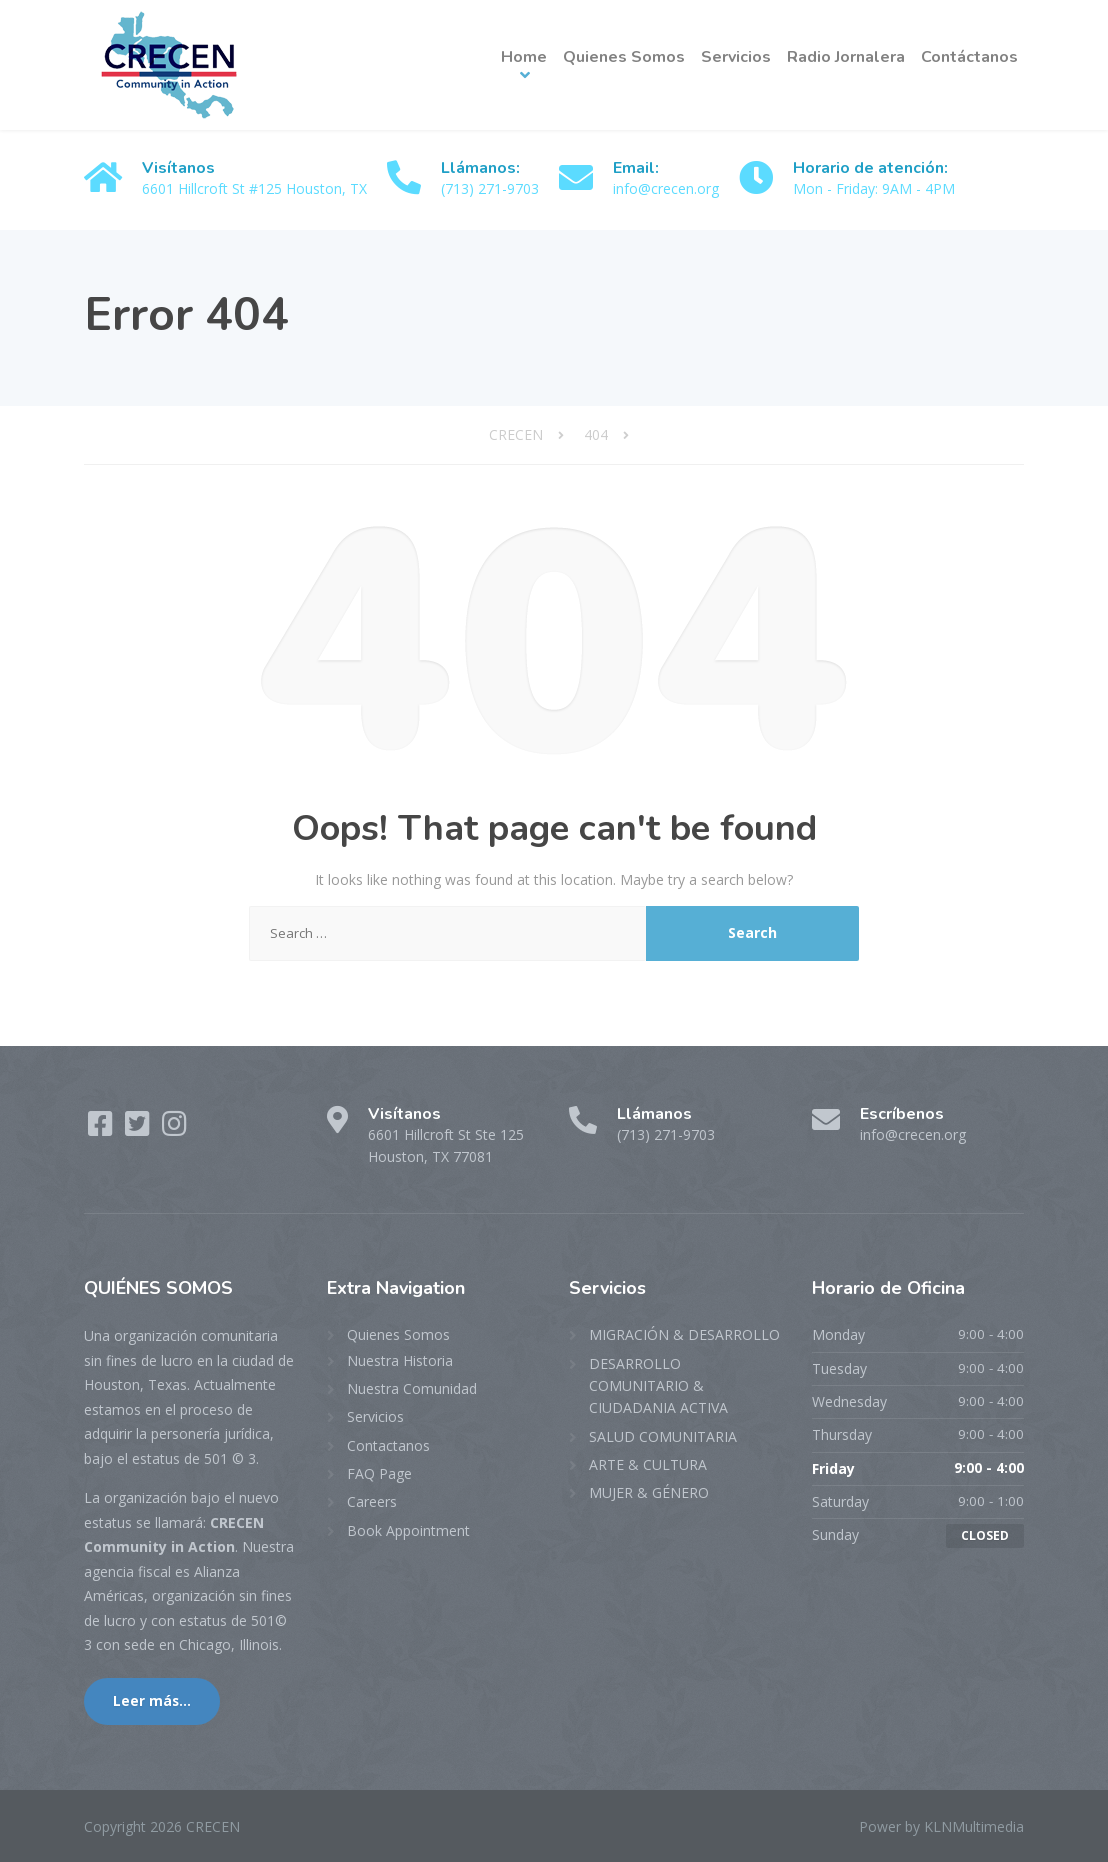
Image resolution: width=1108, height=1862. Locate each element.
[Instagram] (174, 1128)
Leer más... (152, 1701)
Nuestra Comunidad (412, 1388)
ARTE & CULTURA (648, 1464)
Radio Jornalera (846, 57)
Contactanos (388, 1445)
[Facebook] (102, 1128)
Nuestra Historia (400, 1360)
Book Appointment (408, 1530)
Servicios (736, 57)
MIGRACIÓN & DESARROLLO (684, 1334)
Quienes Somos (624, 57)
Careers (372, 1501)
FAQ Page (379, 1473)
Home (524, 57)
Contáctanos (969, 57)
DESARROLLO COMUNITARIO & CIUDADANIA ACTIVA (658, 1386)
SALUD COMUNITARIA (663, 1436)
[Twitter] (139, 1128)
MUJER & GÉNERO (649, 1492)
